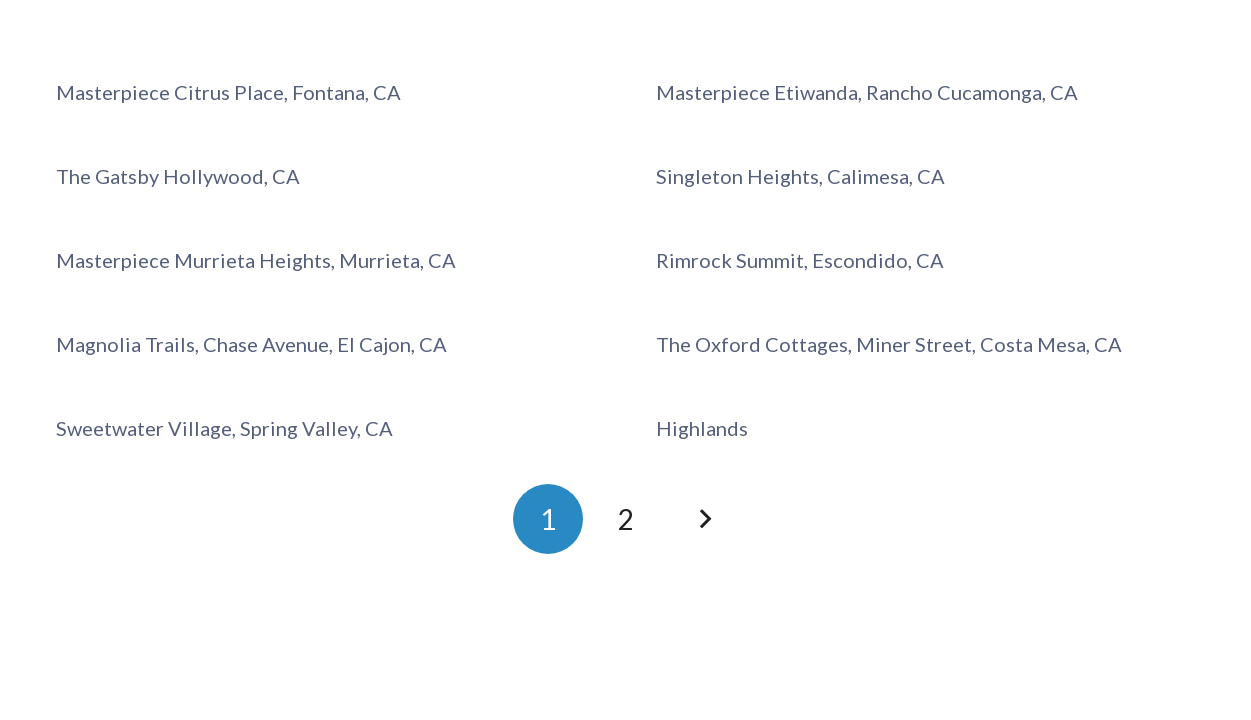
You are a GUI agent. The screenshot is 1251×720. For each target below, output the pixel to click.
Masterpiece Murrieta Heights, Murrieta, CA (256, 260)
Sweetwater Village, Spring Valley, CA (224, 428)
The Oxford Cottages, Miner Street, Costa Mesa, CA (889, 344)
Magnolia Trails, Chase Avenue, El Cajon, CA (251, 344)
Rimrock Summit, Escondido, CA (800, 260)
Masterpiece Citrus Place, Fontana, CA (228, 92)
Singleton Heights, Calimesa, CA (800, 176)
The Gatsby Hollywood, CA (178, 176)
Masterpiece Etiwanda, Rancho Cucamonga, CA (867, 92)
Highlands (702, 428)
